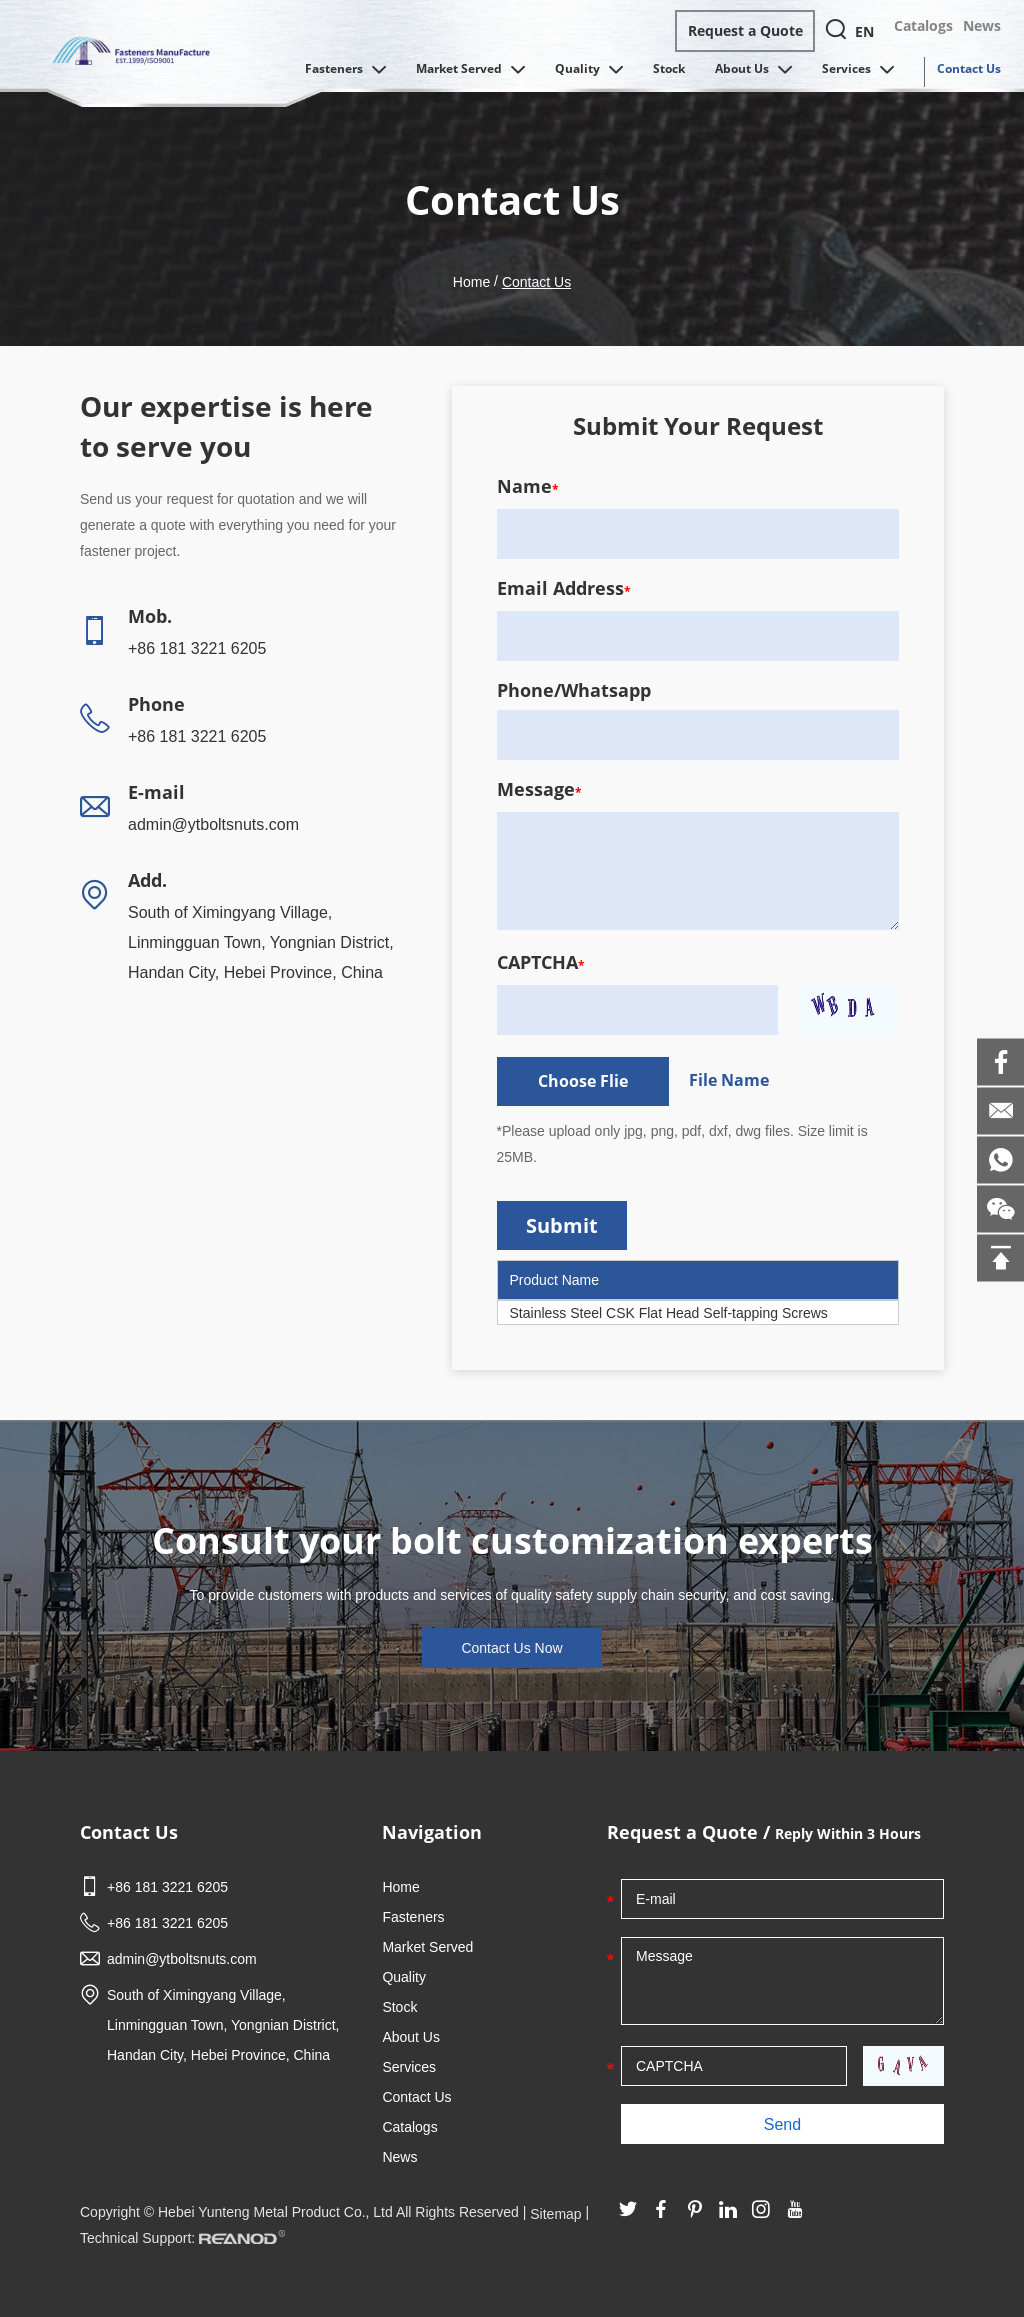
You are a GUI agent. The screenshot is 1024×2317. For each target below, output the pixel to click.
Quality (589, 70)
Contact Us (969, 68)
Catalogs (923, 25)
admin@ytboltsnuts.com (213, 824)
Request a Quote (745, 30)
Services (858, 70)
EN (864, 31)
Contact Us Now (511, 1648)
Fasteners (345, 70)
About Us (753, 70)
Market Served (470, 70)
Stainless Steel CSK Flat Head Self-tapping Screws (669, 1313)
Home (471, 282)
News (982, 25)
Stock (669, 68)
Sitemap (555, 2214)
